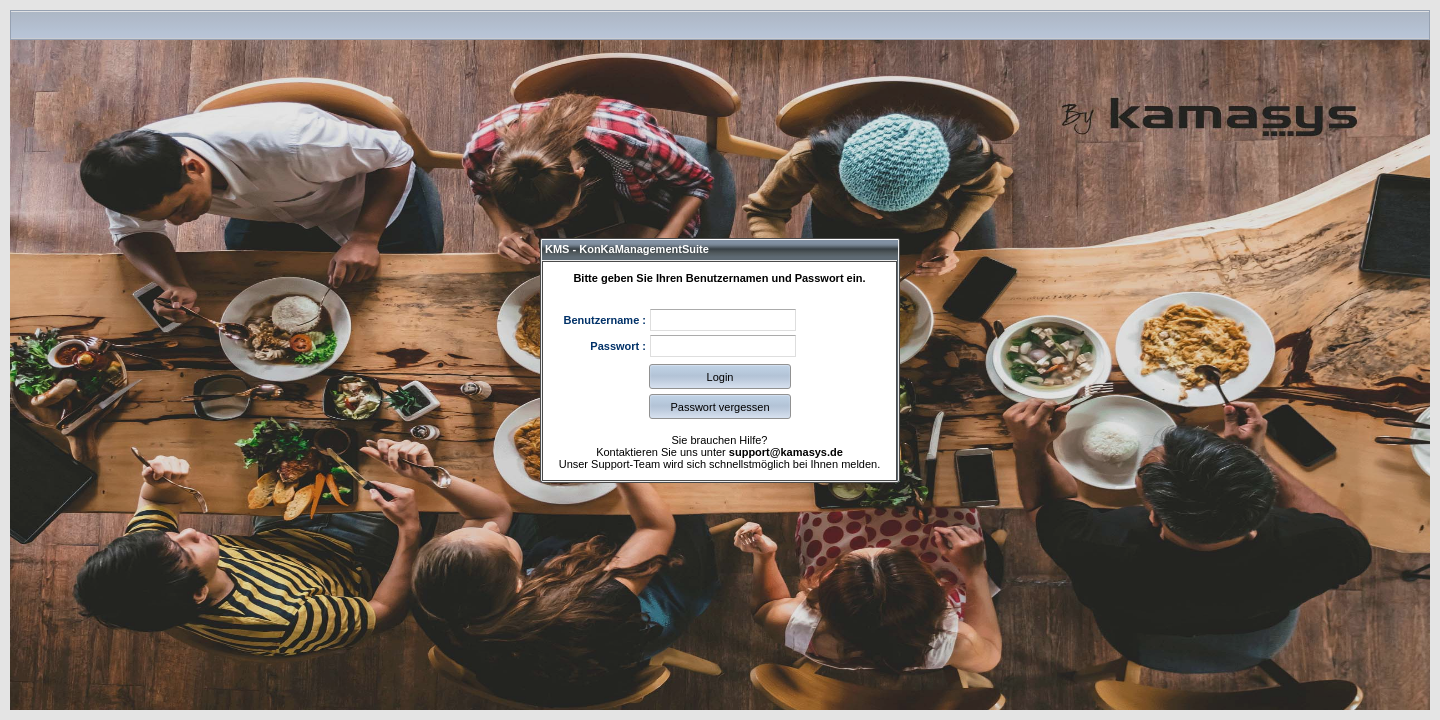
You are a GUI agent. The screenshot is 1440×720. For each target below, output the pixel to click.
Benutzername (601, 320)
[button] (720, 376)
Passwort (614, 346)
